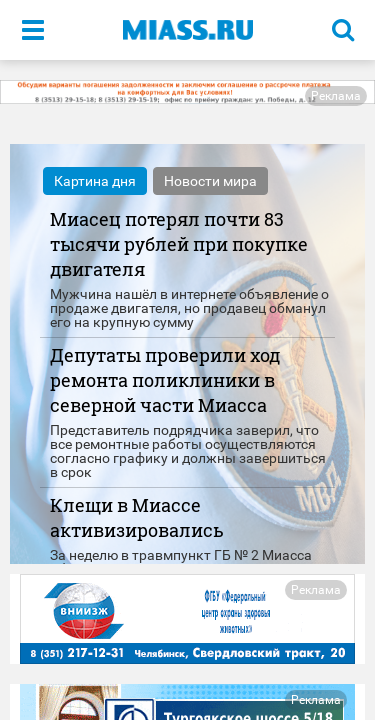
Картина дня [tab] (95, 181)
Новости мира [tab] (210, 181)
